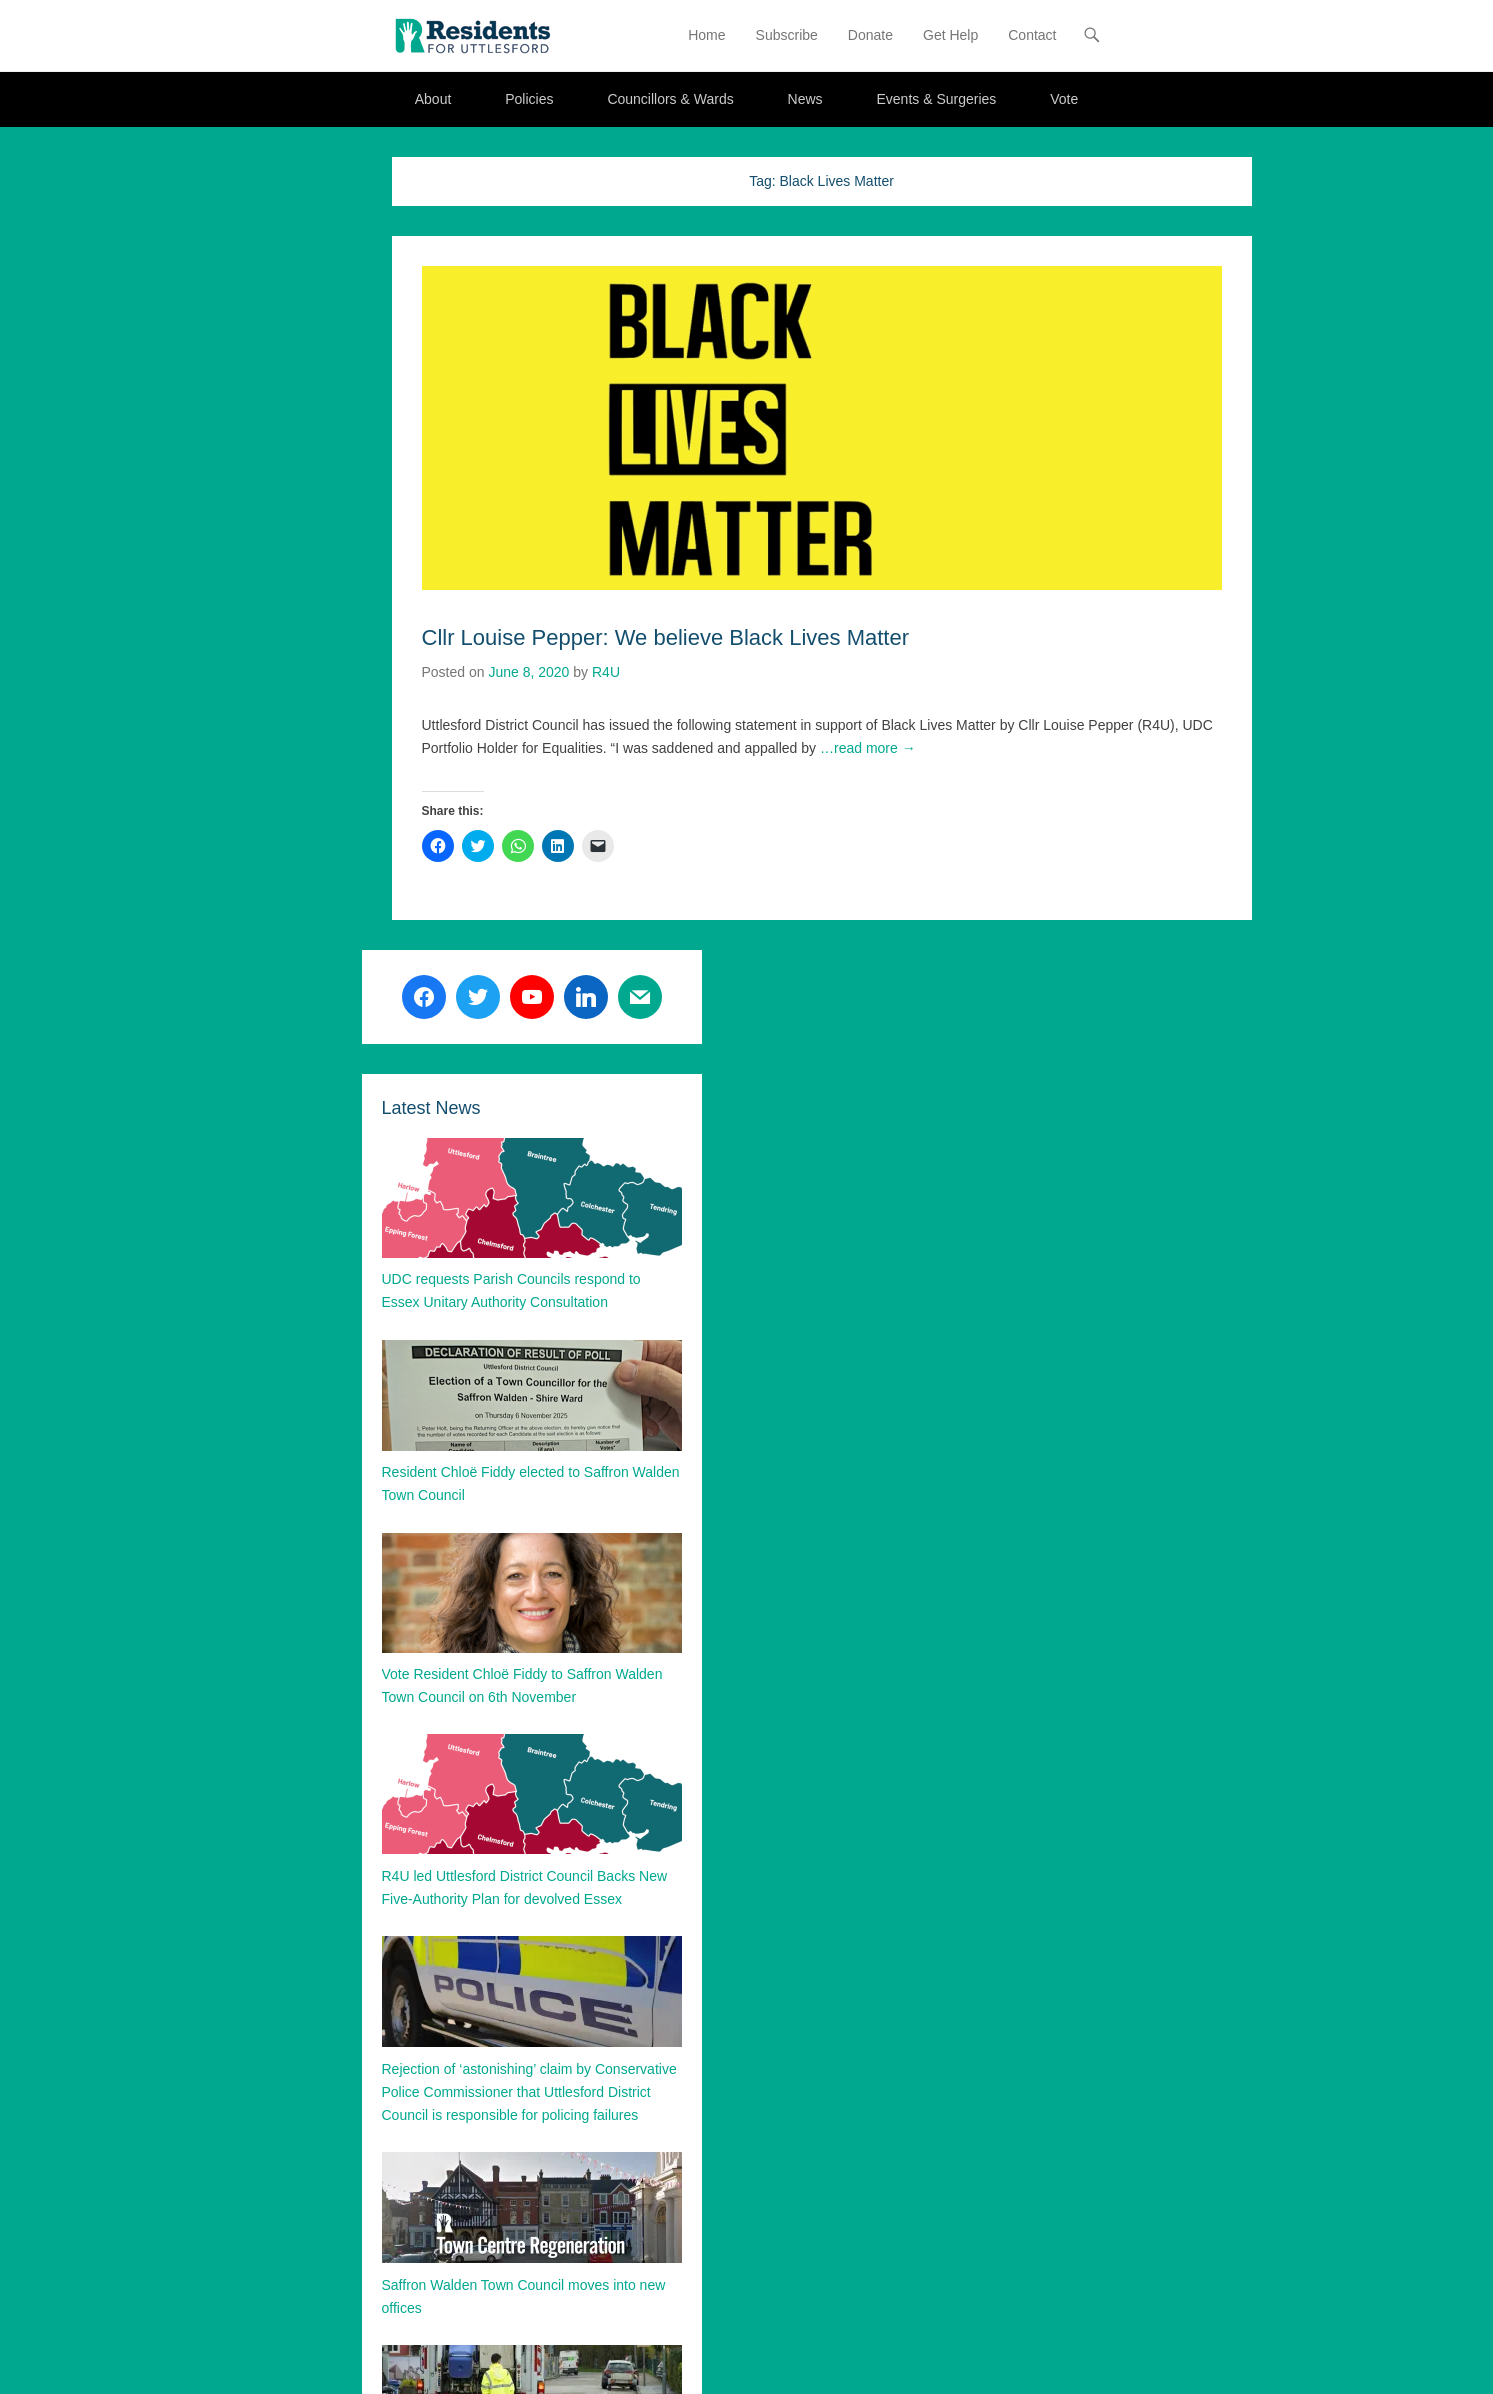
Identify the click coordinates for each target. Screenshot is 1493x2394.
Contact (1032, 35)
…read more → (868, 748)
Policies (529, 99)
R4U (606, 672)
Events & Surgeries (936, 99)
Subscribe (787, 35)
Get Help (950, 35)
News (805, 99)
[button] (472, 35)
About (433, 99)
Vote (1064, 99)
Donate (870, 35)
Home (706, 35)
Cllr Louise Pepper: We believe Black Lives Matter (665, 637)
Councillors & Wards (670, 99)
